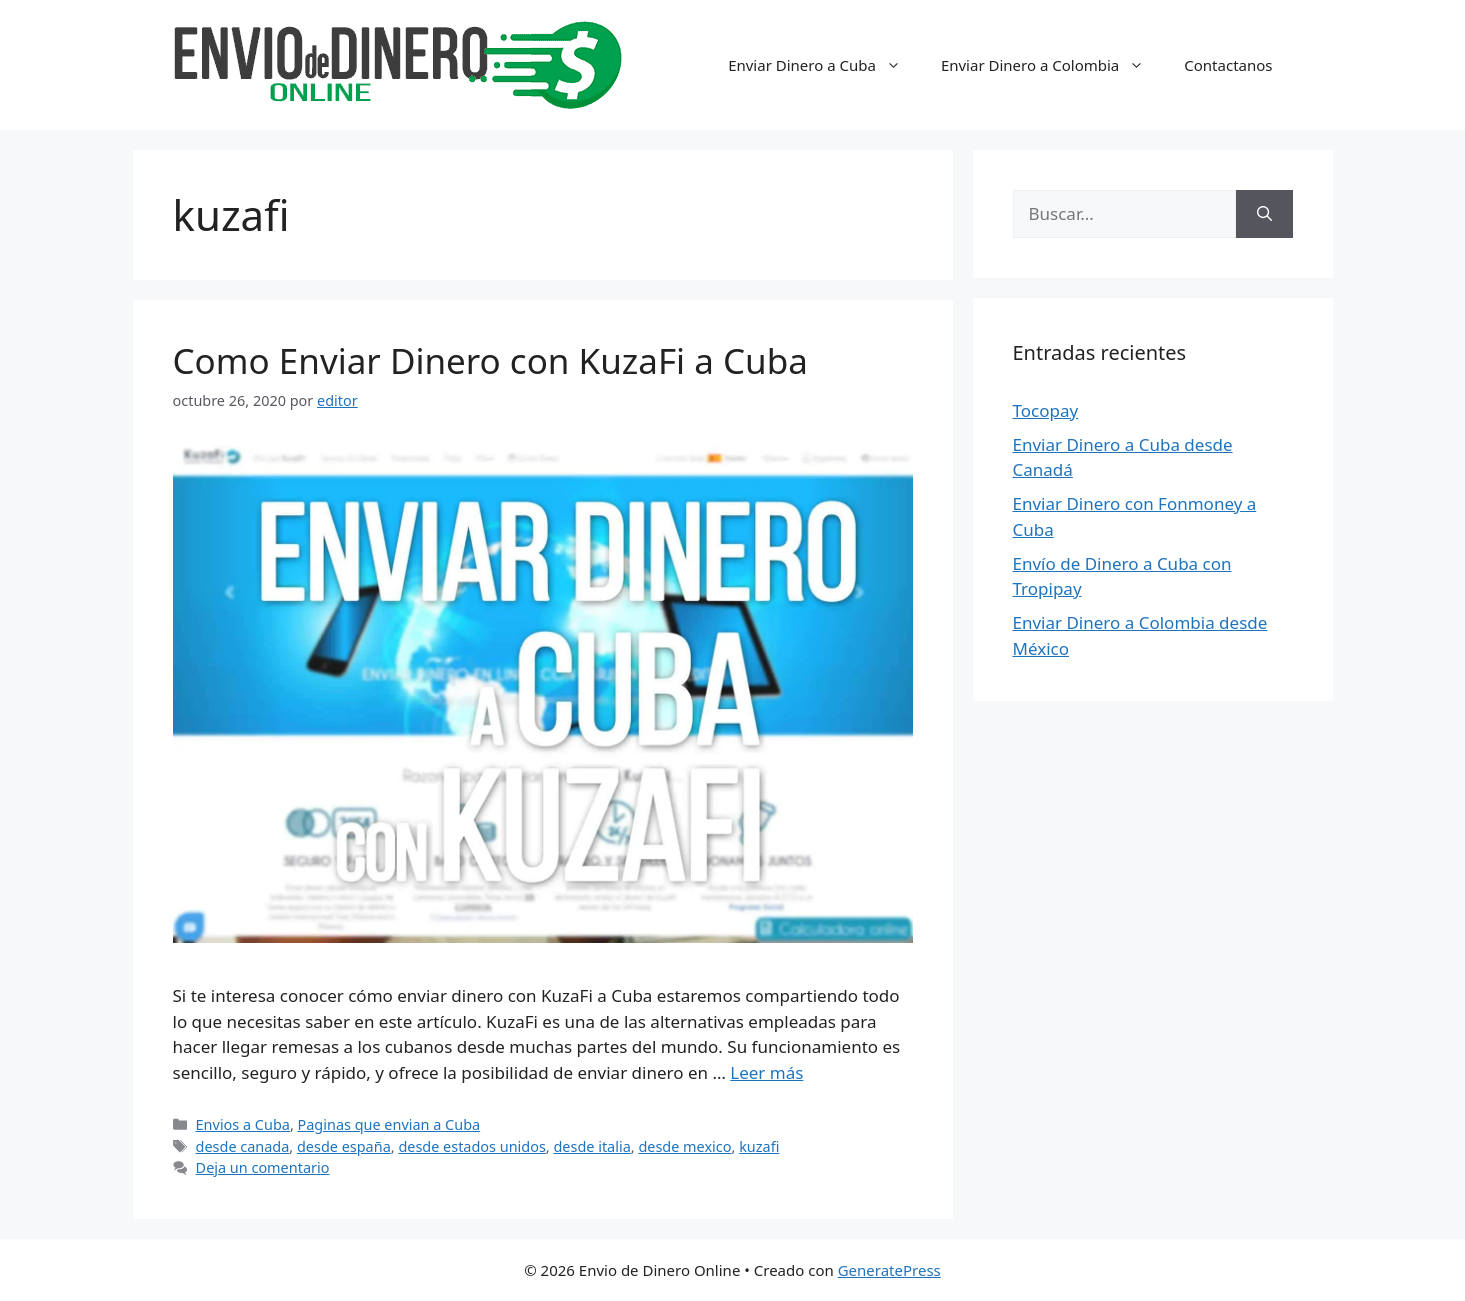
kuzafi (759, 1146)
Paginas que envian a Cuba (389, 1124)
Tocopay (1046, 410)
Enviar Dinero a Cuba (824, 65)
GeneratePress (889, 1270)
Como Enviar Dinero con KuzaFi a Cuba (490, 360)
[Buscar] (1264, 214)
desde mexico (684, 1146)
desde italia (591, 1146)
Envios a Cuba (243, 1124)
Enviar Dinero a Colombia (1052, 65)
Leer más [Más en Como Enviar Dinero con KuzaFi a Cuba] (766, 1072)
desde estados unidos (471, 1146)
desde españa (344, 1146)
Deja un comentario (263, 1167)
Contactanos (1228, 65)
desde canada (243, 1146)
